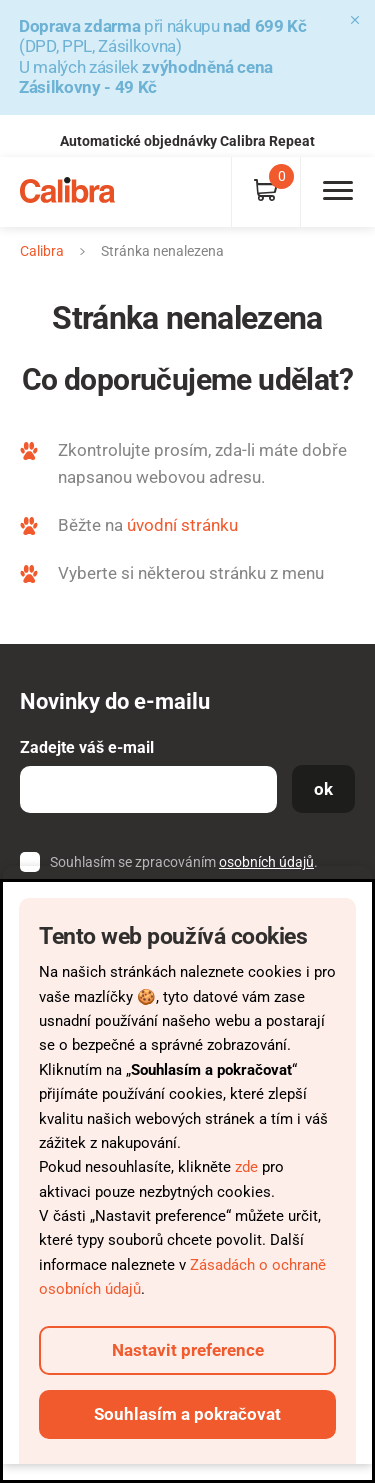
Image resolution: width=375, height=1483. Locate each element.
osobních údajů (266, 862)
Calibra (42, 251)
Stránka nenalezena (162, 251)
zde (246, 1167)
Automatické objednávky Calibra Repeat (187, 141)
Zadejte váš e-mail (87, 747)
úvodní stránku (182, 525)
